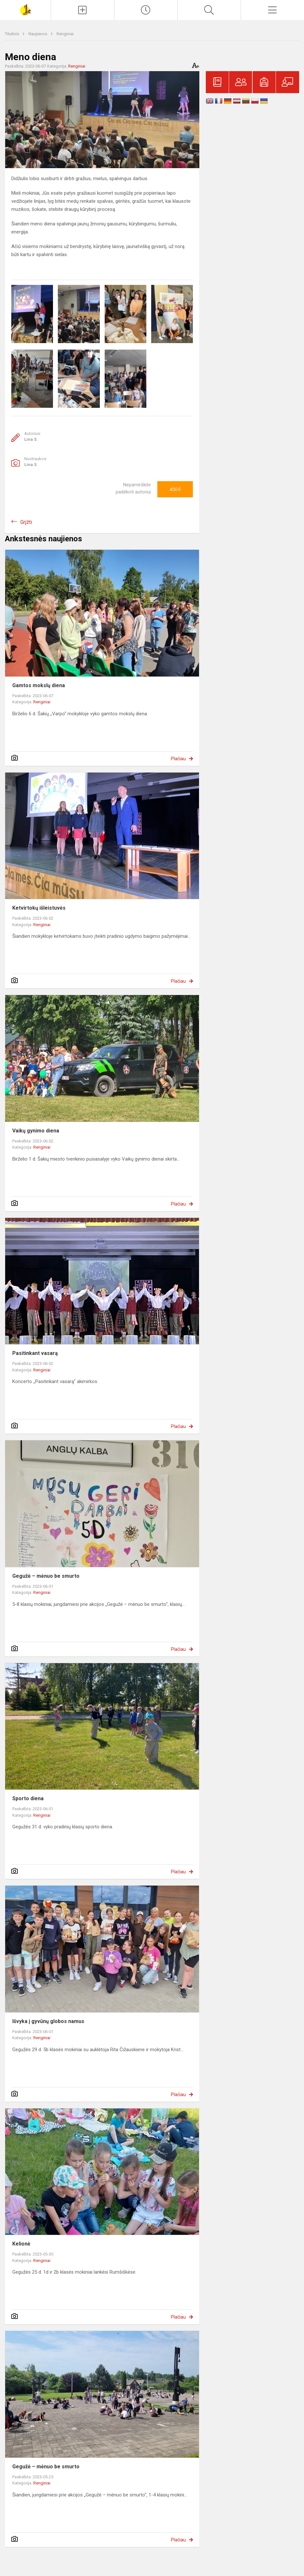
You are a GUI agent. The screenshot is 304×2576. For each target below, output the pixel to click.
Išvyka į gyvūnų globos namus (48, 2021)
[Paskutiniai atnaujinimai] (145, 10)
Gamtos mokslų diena (38, 685)
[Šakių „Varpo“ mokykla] (25, 9)
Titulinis (12, 33)
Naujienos (38, 33)
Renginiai (65, 33)
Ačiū (175, 489)
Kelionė (21, 2244)
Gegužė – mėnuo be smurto (45, 1576)
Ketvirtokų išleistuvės (39, 908)
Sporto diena (28, 1798)
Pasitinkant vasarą (35, 1353)
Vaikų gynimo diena (35, 1131)
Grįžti (26, 522)
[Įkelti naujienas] (82, 10)
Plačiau (178, 758)
